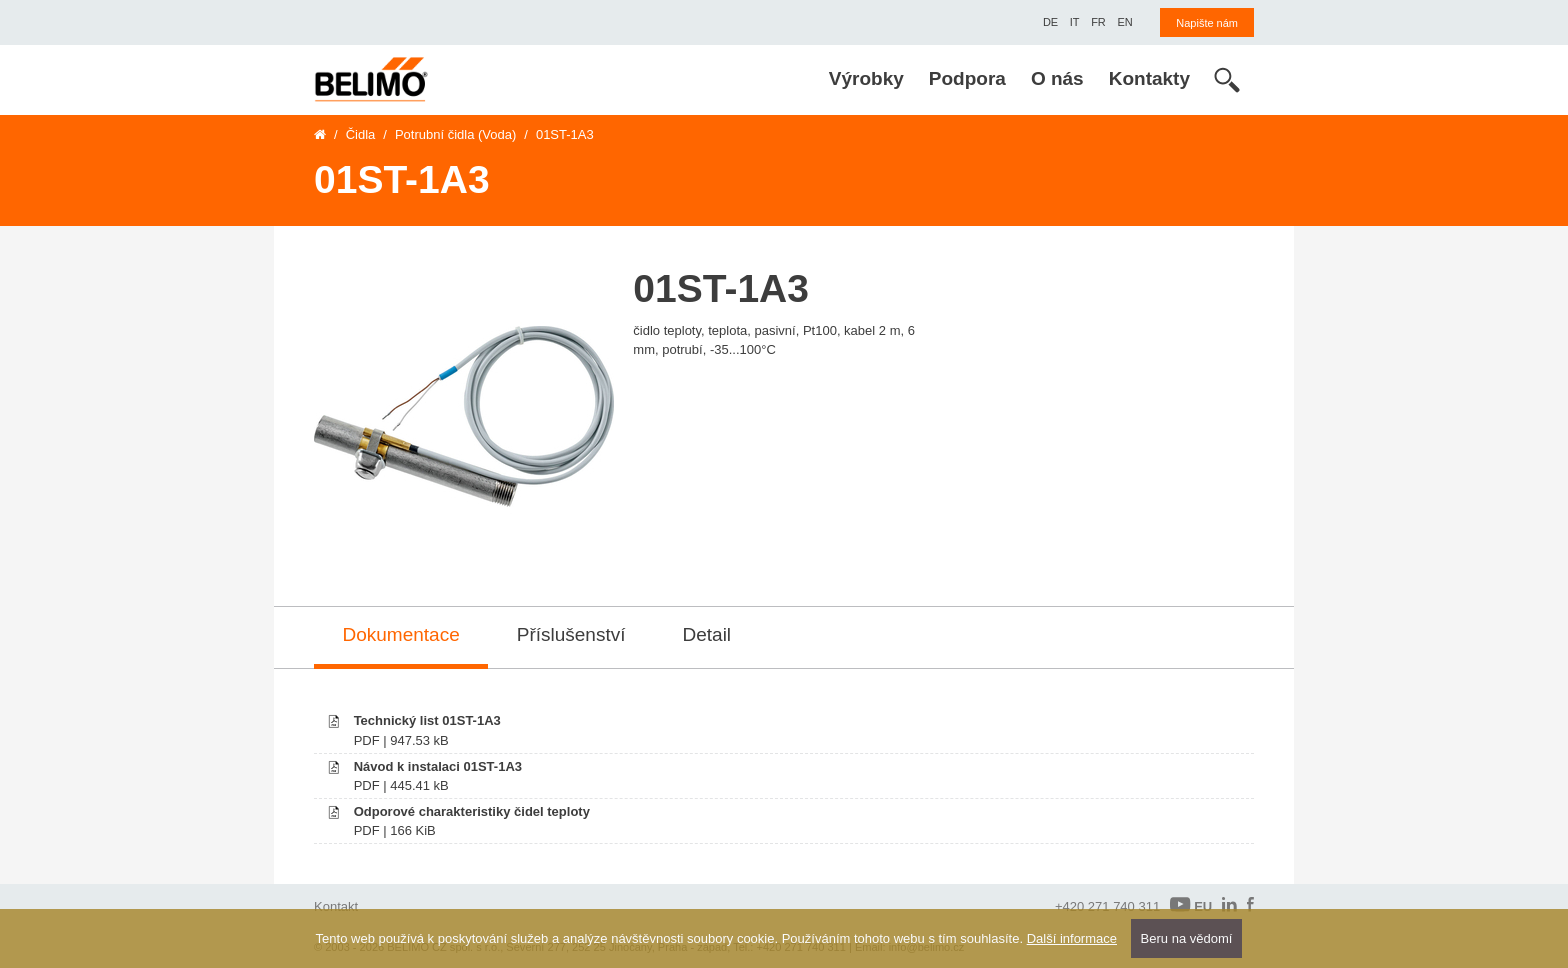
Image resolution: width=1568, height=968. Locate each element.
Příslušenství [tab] (571, 634)
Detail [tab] (707, 634)
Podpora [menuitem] (967, 78)
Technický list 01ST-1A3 (427, 720)
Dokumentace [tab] (401, 634)
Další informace (1072, 938)
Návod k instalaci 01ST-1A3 (438, 766)
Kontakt (336, 906)
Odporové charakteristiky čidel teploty (472, 811)
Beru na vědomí (1187, 938)
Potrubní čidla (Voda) (455, 134)
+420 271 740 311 (1107, 906)
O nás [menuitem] (1057, 78)
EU (1191, 905)
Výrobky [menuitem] (866, 78)
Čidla (361, 134)
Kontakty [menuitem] (1149, 78)
